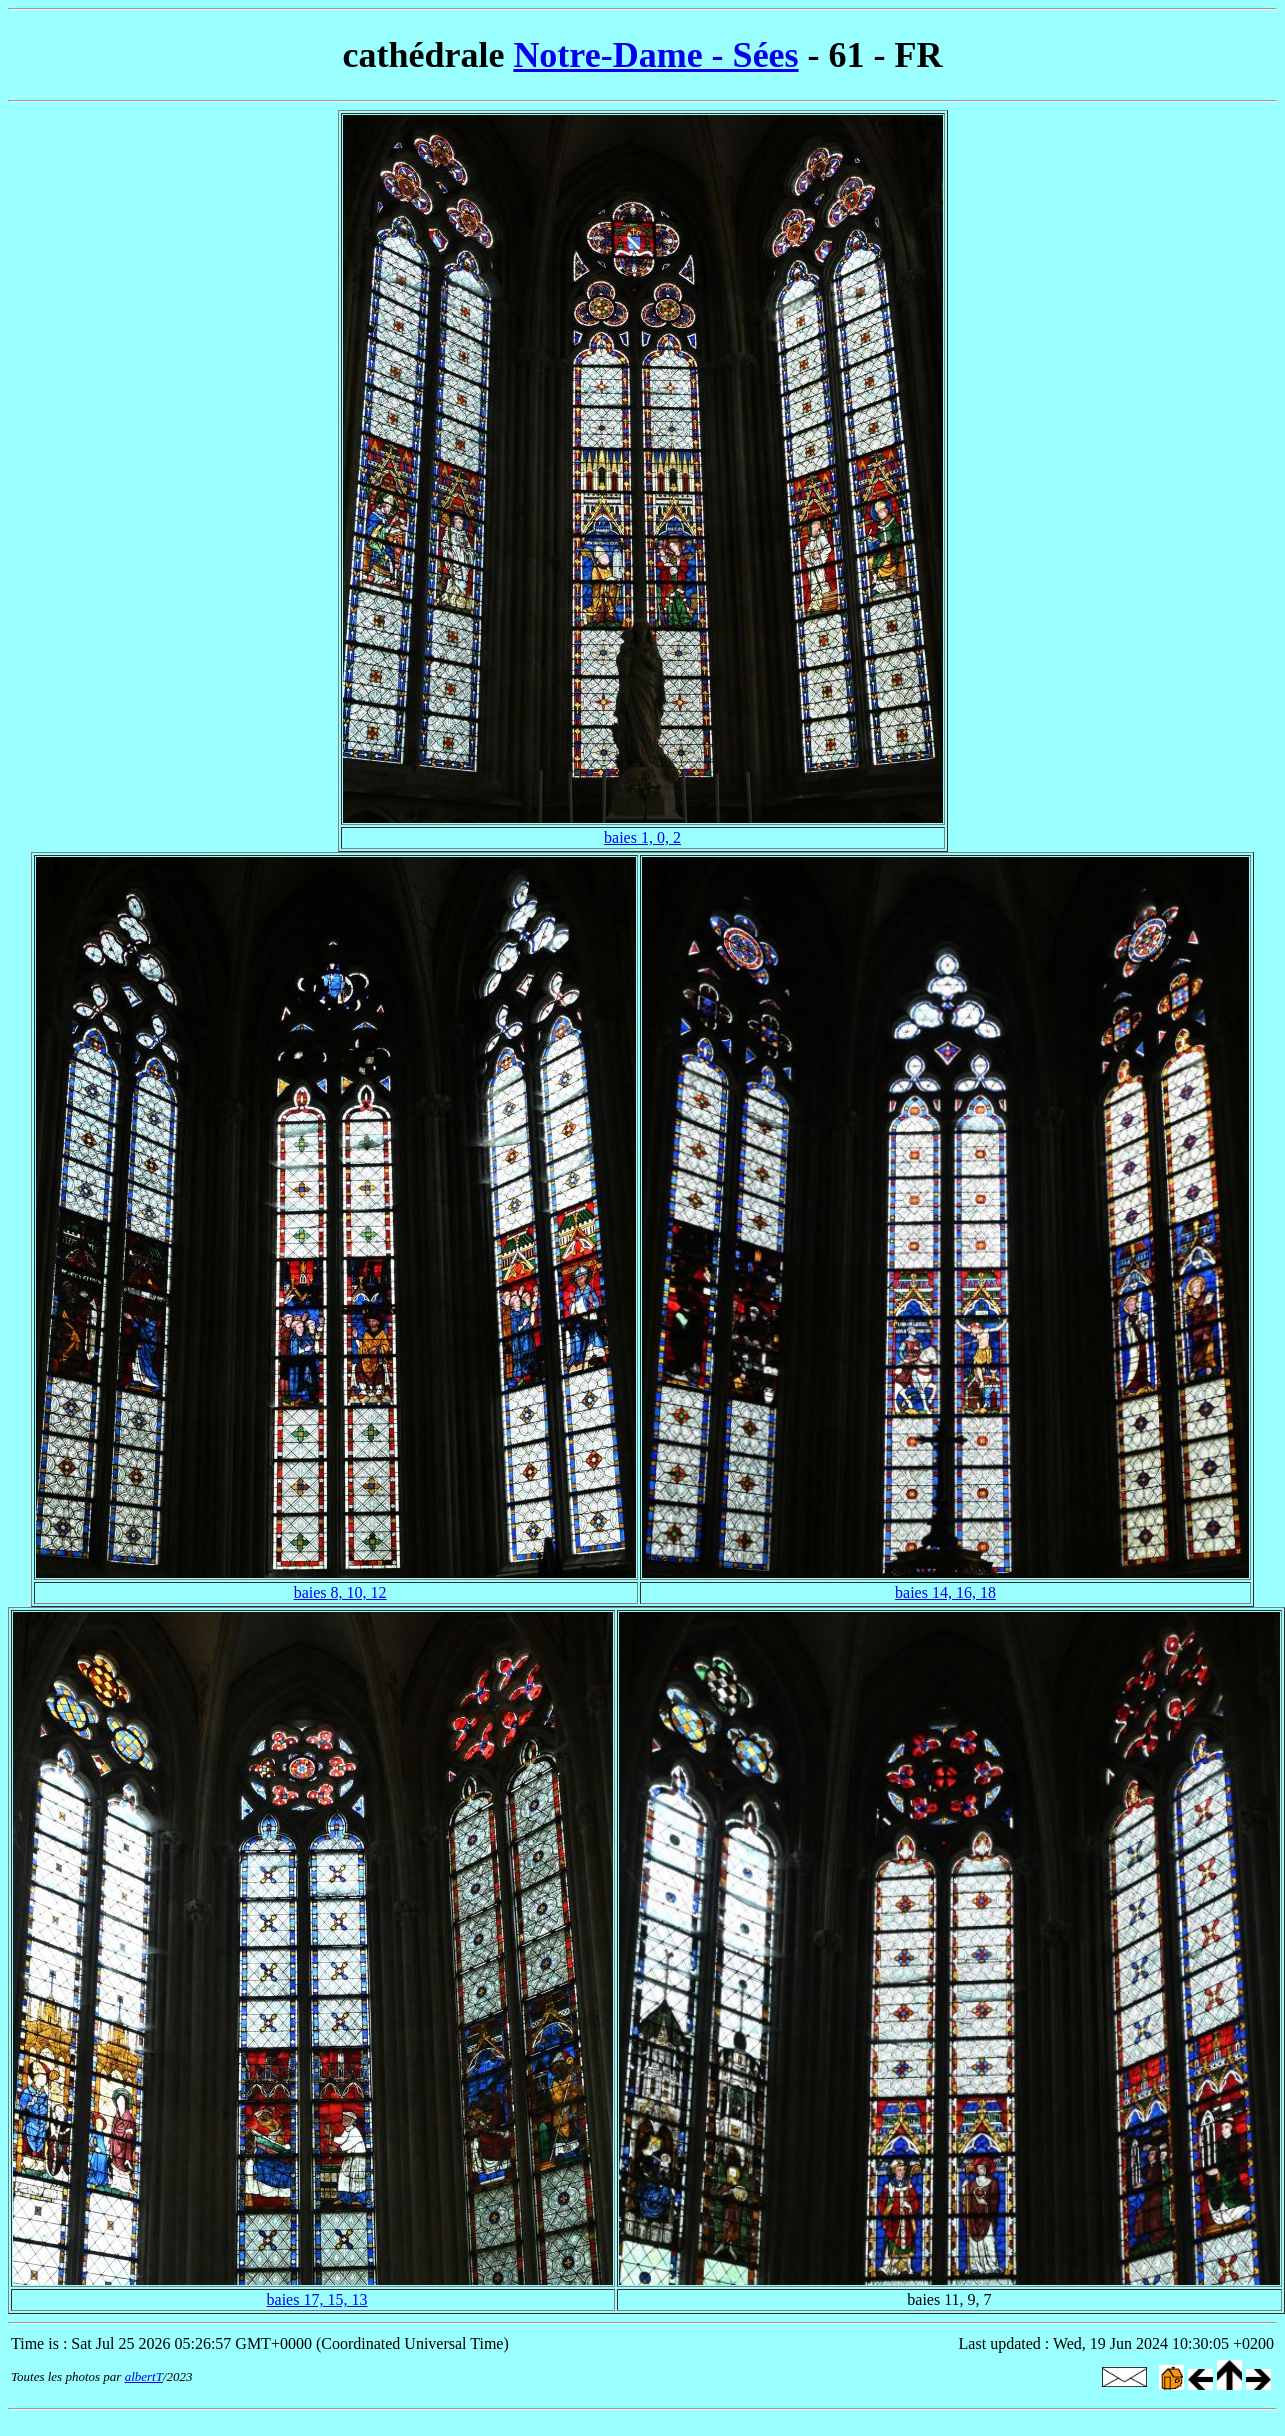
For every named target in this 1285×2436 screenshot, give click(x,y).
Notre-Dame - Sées (655, 55)
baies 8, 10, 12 (340, 1592)
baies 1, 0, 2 (642, 837)
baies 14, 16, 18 (945, 1592)
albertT (144, 2376)
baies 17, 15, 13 (317, 2299)
